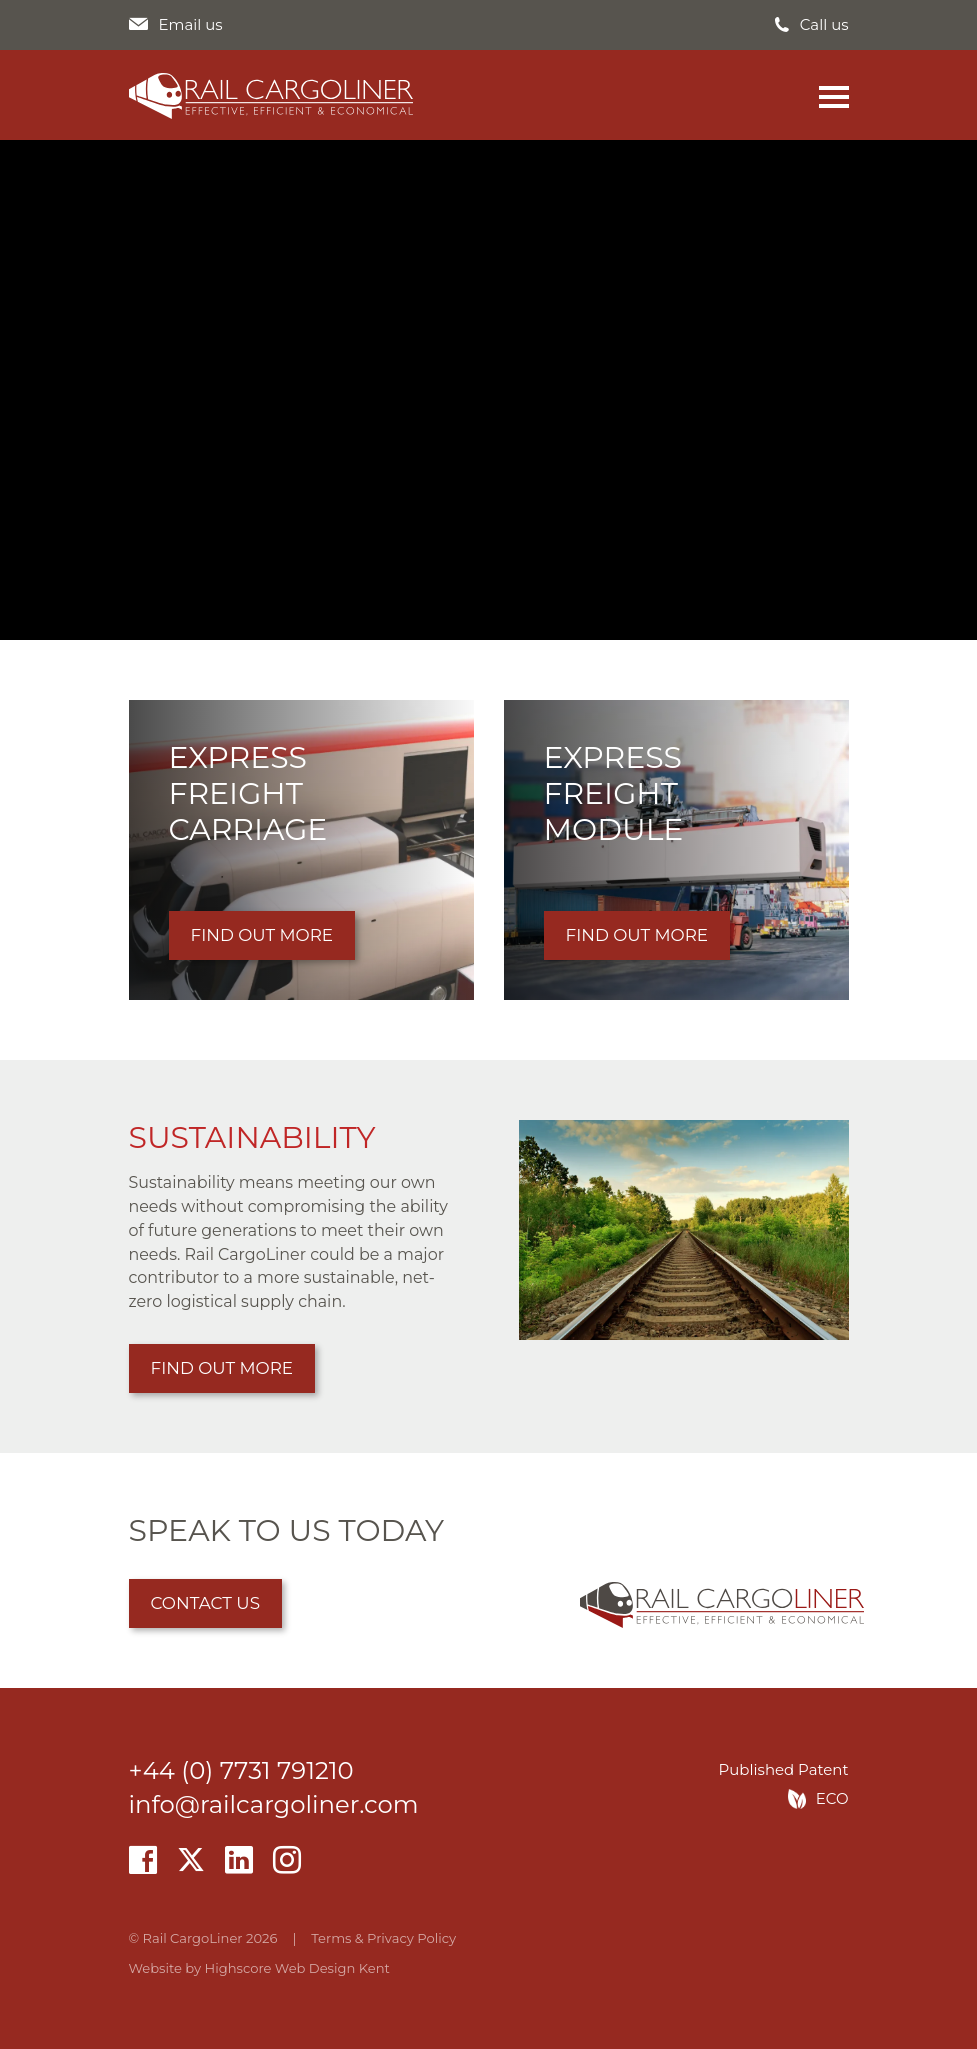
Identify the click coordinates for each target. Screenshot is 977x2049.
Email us (191, 25)
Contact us (206, 1603)
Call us (824, 25)
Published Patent (784, 1770)
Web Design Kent (332, 1968)
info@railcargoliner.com (274, 1804)
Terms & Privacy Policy (383, 1938)
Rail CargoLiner (271, 96)
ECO (832, 1799)
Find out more (222, 1368)
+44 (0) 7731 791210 (241, 1770)
